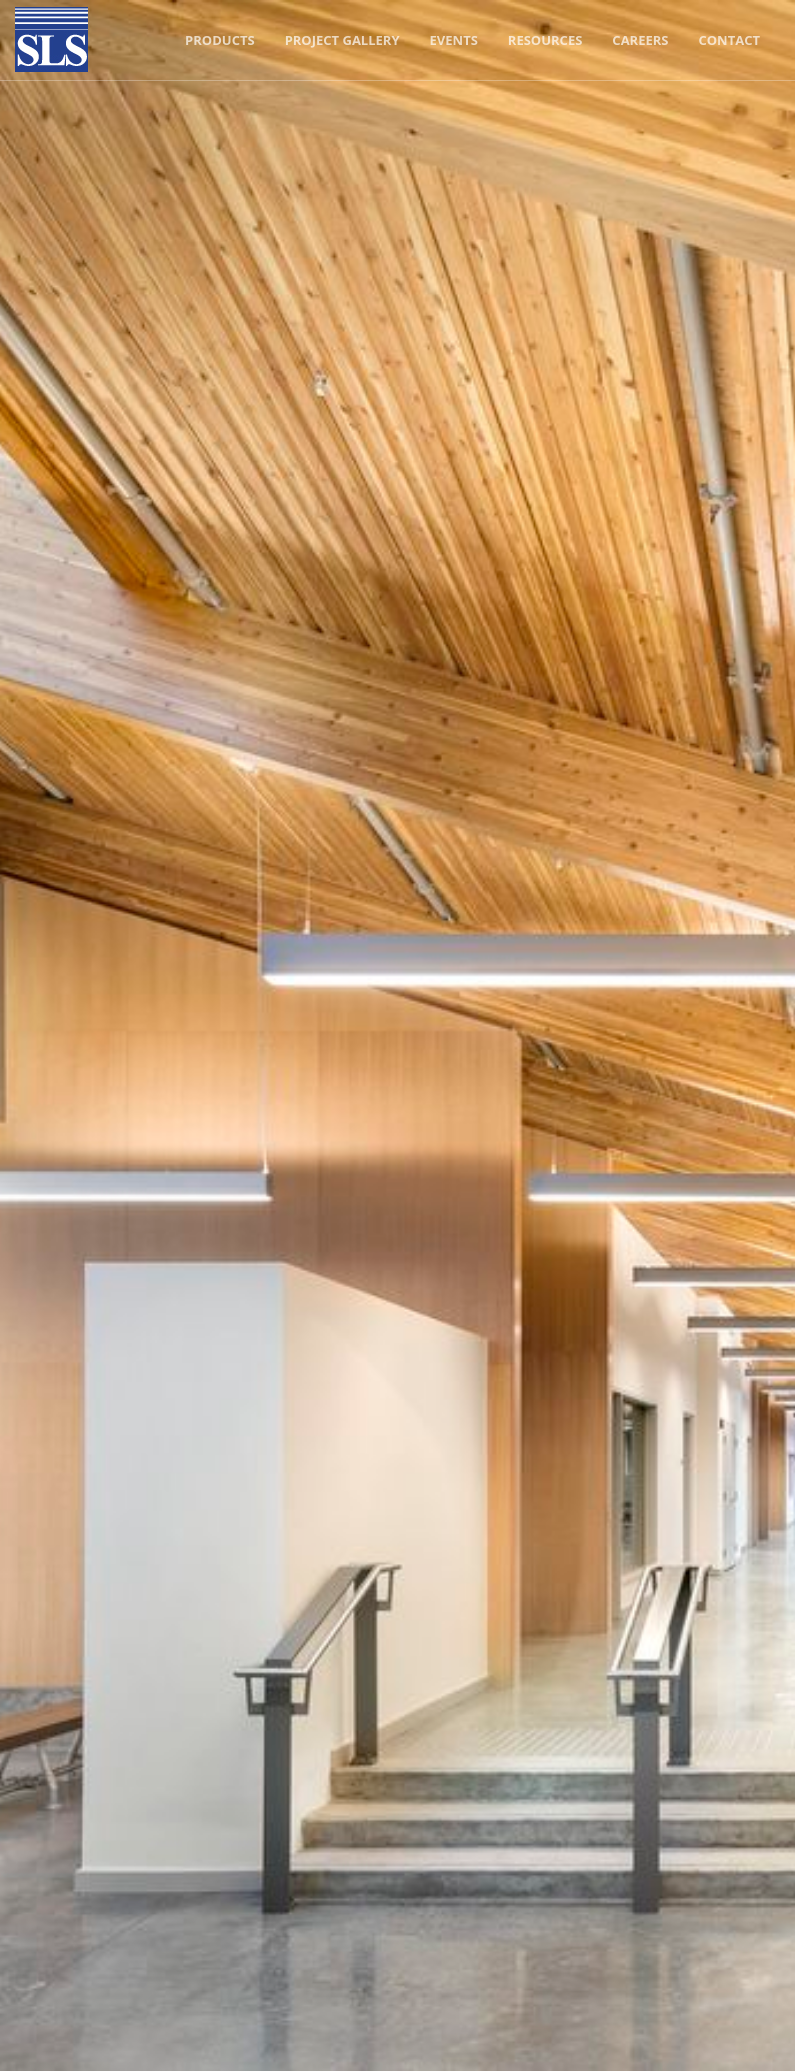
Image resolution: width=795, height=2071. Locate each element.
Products (220, 40)
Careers (640, 40)
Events (454, 40)
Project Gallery (342, 40)
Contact (729, 40)
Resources (545, 40)
